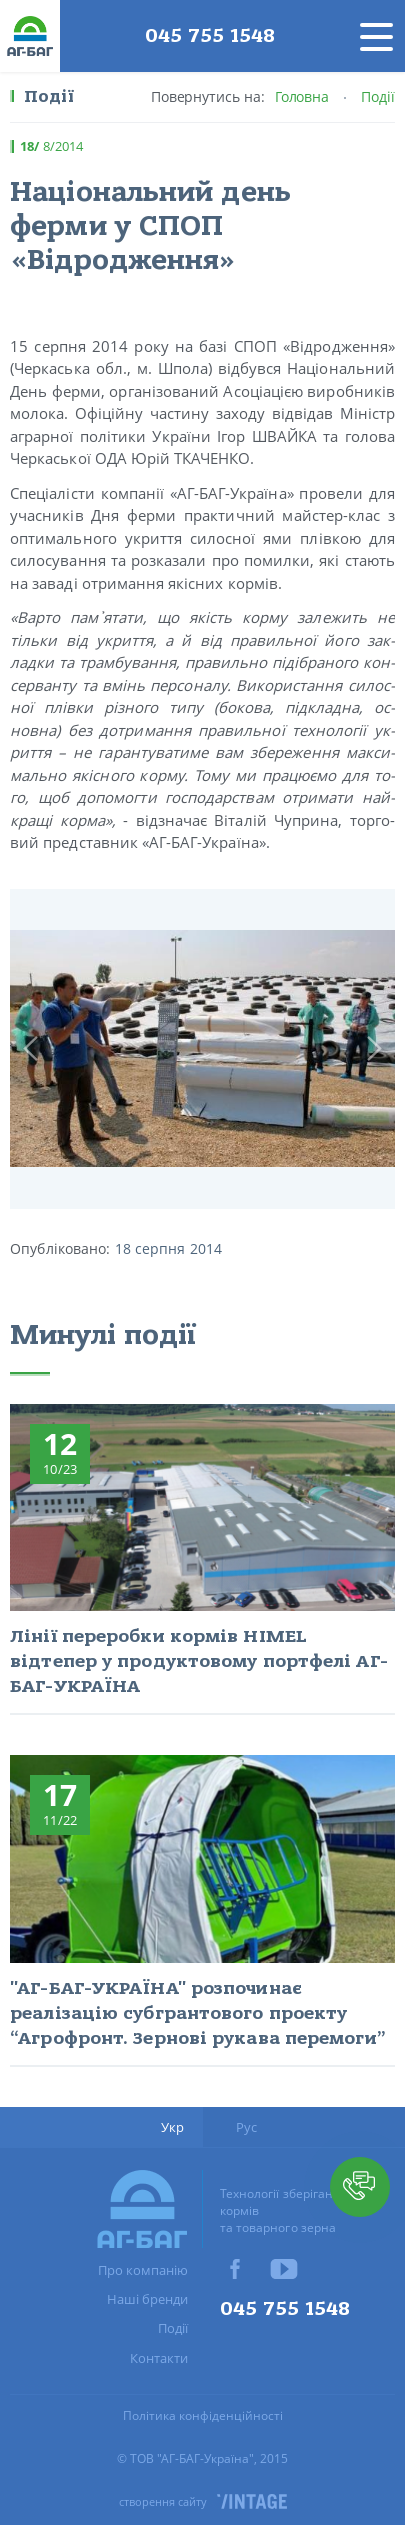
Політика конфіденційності (203, 2415)
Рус (246, 2127)
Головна (302, 96)
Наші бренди (147, 2299)
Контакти (159, 2358)
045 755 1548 (210, 36)
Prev (30, 1049)
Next (375, 1049)
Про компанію (143, 2270)
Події (378, 96)
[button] (360, 2187)
